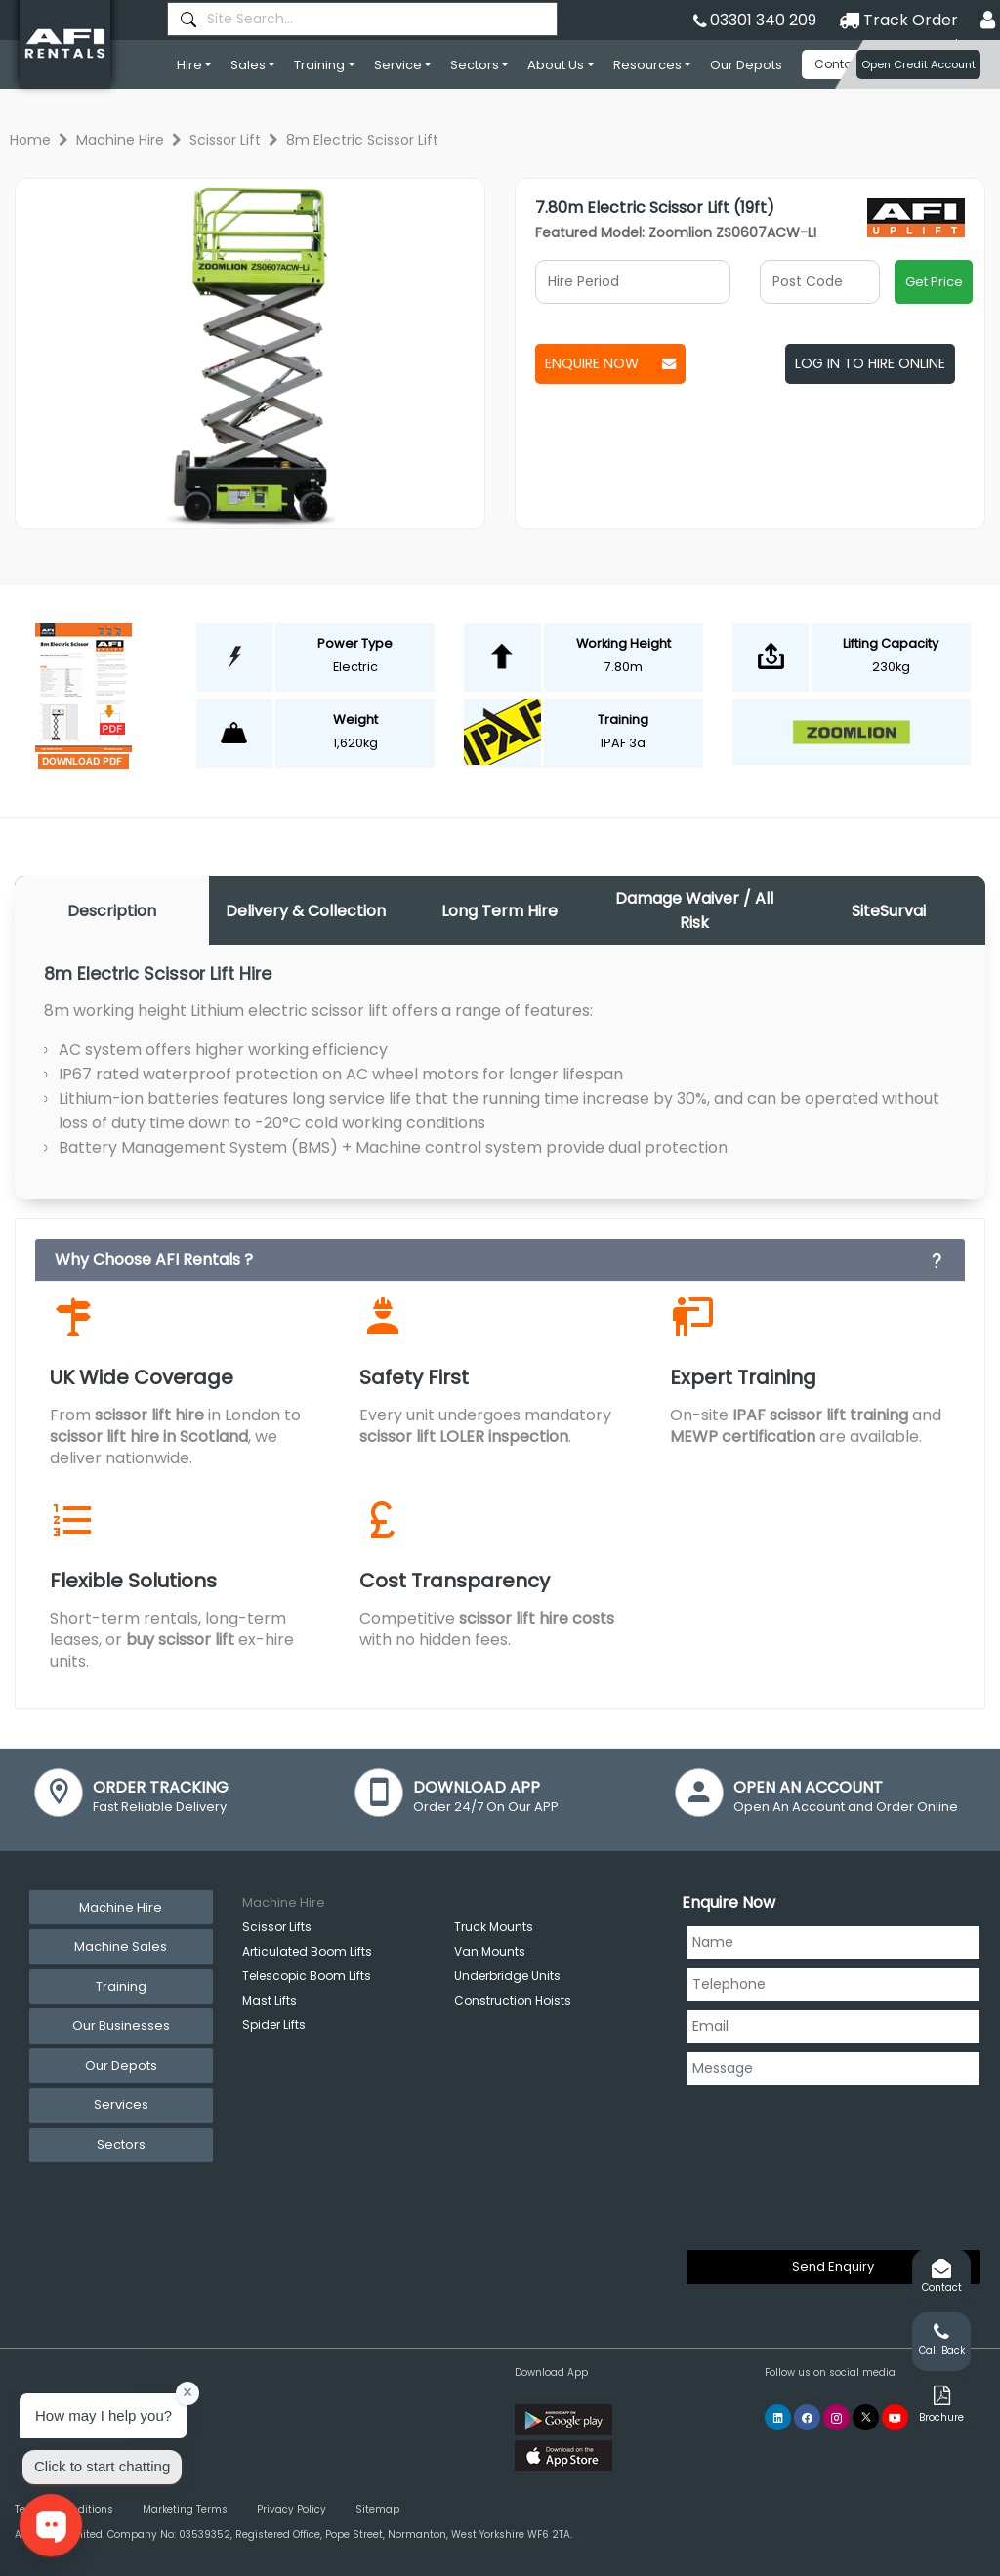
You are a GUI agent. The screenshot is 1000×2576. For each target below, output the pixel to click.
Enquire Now (610, 363)
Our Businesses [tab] (121, 2025)
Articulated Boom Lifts (307, 1951)
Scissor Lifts (277, 1927)
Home (30, 139)
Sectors (474, 65)
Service (398, 65)
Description (111, 911)
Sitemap (377, 2509)
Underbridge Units (507, 1975)
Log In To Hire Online (870, 363)
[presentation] (767, 2163)
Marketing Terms (185, 2509)
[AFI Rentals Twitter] (866, 2417)
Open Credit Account (918, 64)
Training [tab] (121, 1986)
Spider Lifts (274, 2024)
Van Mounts (489, 1951)
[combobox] (362, 19)
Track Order (898, 20)
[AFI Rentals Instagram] (836, 2417)
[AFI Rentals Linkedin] (778, 2417)
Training (319, 65)
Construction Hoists (512, 2000)
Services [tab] (121, 2104)
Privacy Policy (291, 2509)
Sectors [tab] (121, 2144)
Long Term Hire (499, 911)
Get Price (934, 282)
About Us (555, 65)
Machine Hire (120, 139)
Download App (551, 2372)
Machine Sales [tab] (120, 1946)
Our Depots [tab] (121, 2065)
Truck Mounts (493, 1927)
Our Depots (746, 65)
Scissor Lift (225, 139)
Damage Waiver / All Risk (694, 910)
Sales (248, 65)
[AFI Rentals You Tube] (895, 2417)
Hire (189, 65)
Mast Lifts (269, 2000)
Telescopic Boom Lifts (306, 1975)
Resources (647, 65)
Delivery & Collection (306, 911)
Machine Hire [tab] (120, 1907)
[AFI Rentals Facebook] (807, 2417)
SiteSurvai (889, 911)
